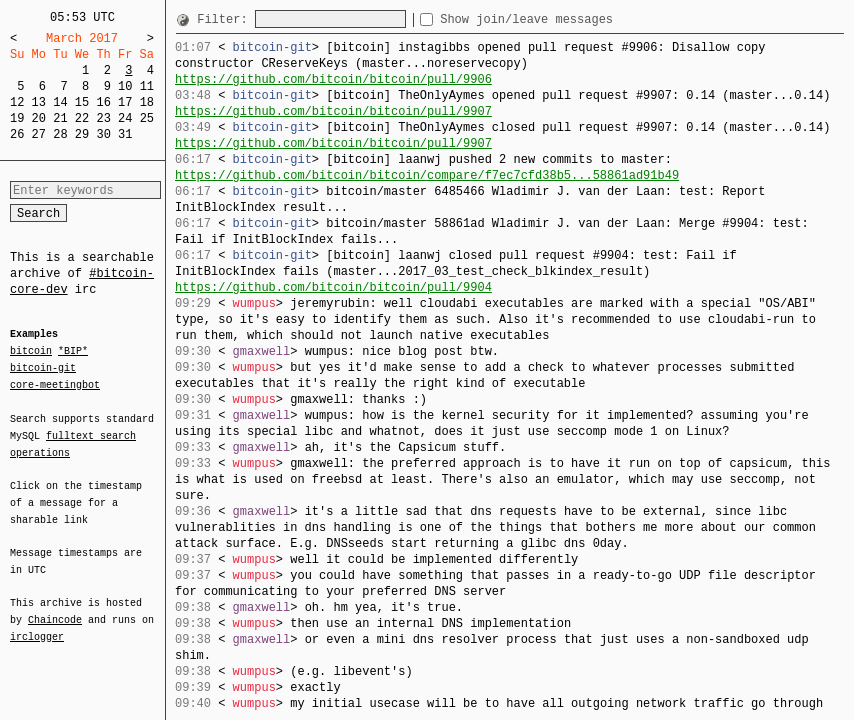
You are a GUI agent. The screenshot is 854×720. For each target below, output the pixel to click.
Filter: (226, 19)
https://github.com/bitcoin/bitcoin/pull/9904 (333, 287)
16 (103, 102)
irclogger (37, 624)
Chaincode (55, 608)
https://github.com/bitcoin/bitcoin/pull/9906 (333, 79)
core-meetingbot (55, 384)
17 (125, 102)
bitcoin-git (43, 368)
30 (103, 134)
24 (125, 118)
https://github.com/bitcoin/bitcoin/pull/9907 (333, 111)
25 (147, 118)
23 (103, 118)
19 (17, 118)
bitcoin (31, 352)
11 (147, 86)
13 (39, 102)
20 (39, 118)
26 (17, 134)
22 (82, 118)
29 (82, 134)
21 (60, 118)
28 (60, 134)
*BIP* (73, 352)
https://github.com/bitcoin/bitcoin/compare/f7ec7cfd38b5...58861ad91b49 (427, 175)
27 (39, 134)
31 (125, 134)
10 (125, 86)
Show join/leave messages (562, 19)
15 (82, 102)
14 (60, 102)
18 (147, 102)
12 (17, 102)
